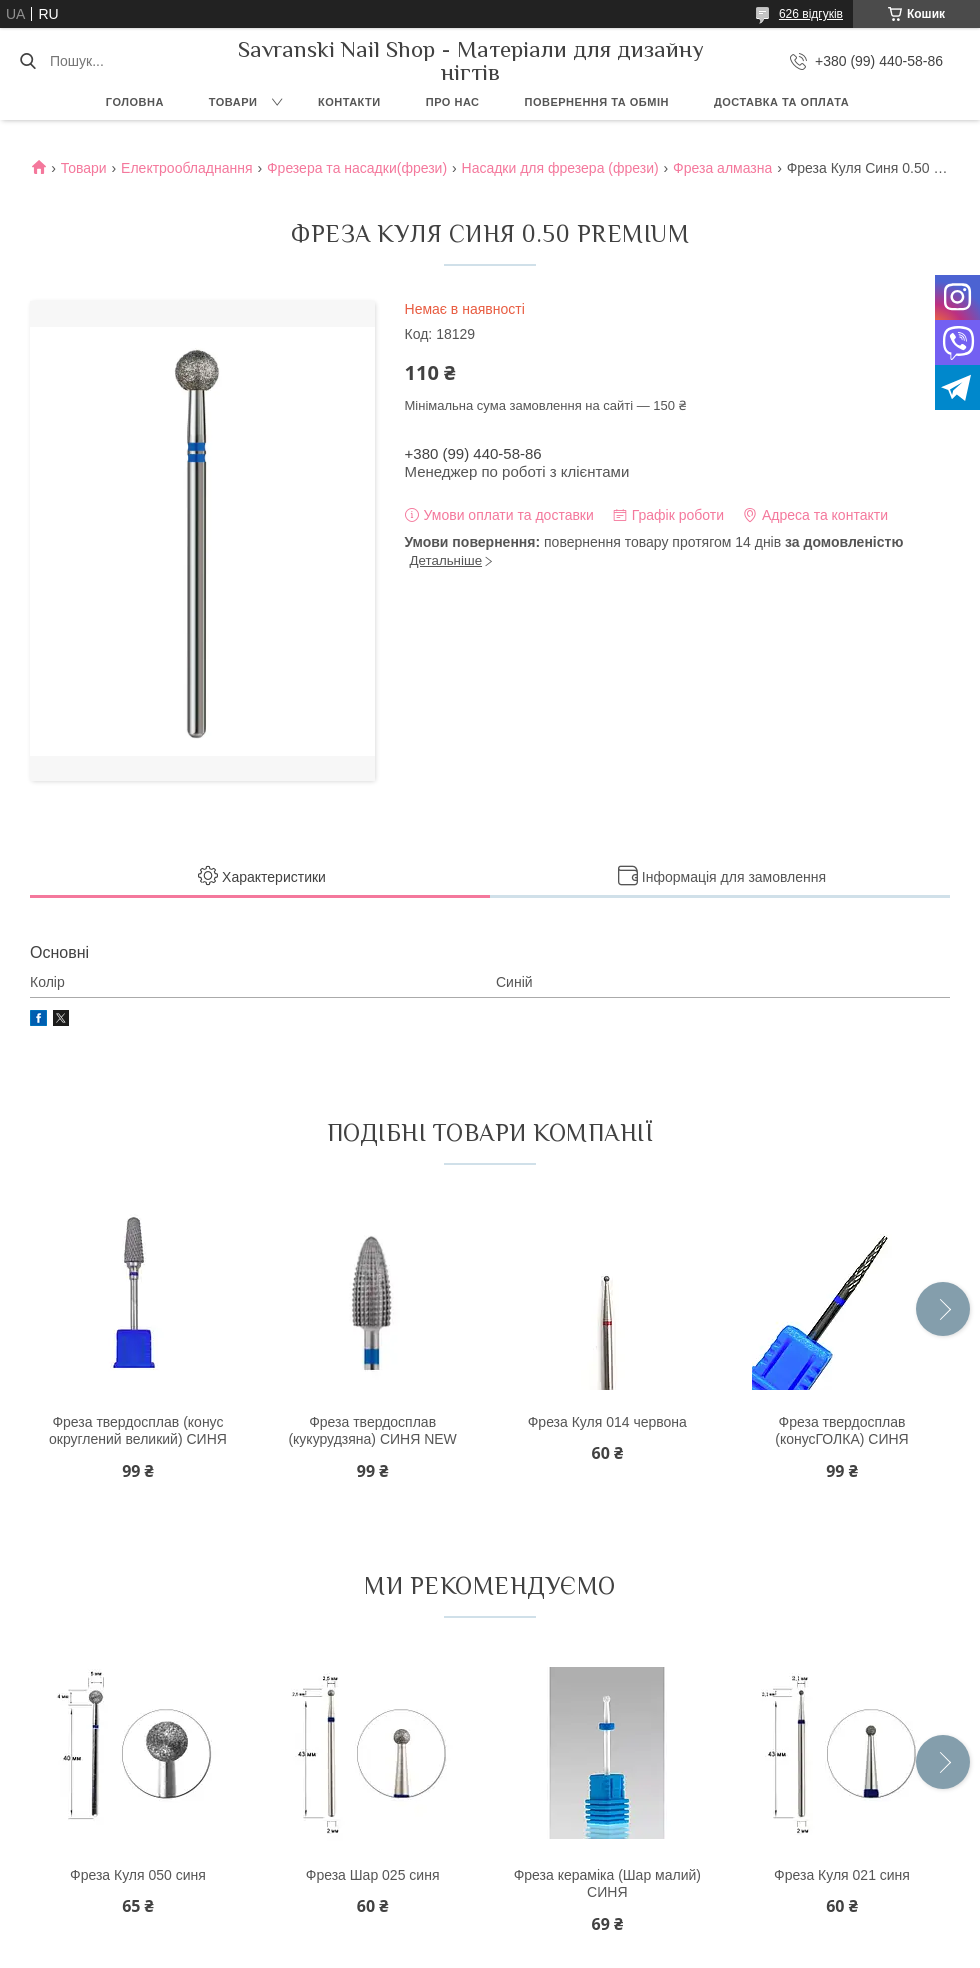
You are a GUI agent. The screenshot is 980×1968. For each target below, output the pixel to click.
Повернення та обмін (597, 102)
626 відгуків (811, 14)
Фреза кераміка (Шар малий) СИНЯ (607, 1884)
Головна (135, 102)
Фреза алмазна (722, 168)
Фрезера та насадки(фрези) (357, 168)
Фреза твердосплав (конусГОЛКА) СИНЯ (841, 1431)
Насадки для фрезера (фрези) (560, 168)
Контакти (349, 102)
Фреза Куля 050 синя (138, 1875)
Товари (233, 102)
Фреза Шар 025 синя (373, 1875)
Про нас (453, 102)
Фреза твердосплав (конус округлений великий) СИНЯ (138, 1431)
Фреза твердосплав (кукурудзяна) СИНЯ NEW (372, 1431)
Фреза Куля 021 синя (842, 1875)
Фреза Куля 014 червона (607, 1422)
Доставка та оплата (781, 102)
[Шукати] (27, 61)
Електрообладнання (186, 168)
